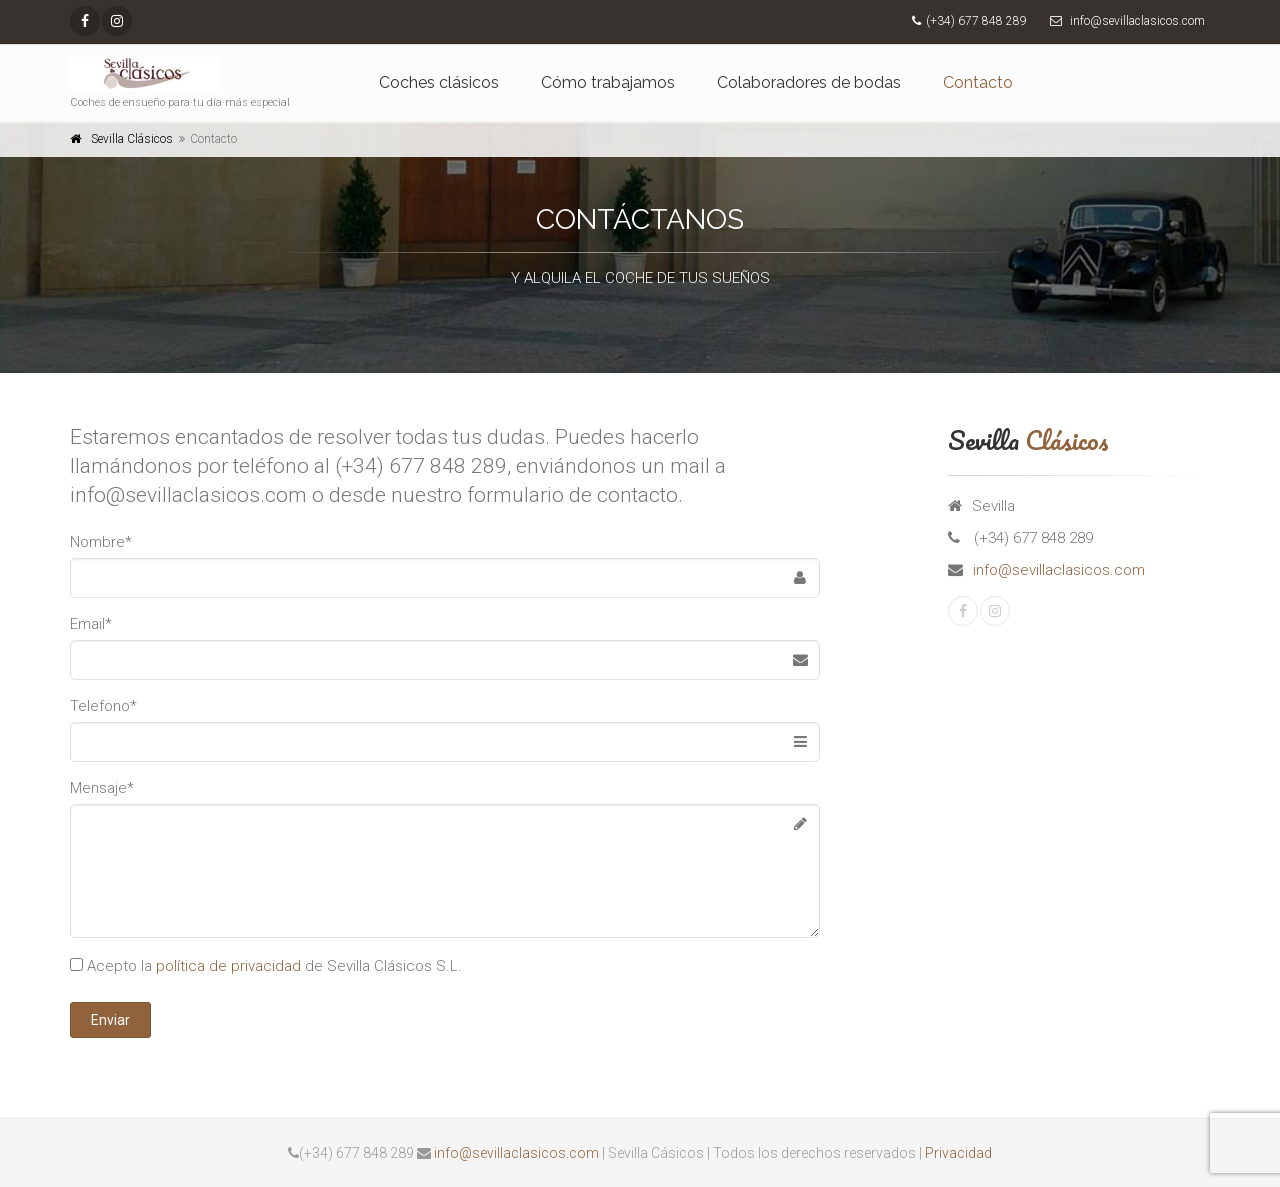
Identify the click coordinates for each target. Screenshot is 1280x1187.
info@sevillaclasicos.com (1059, 570)
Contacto (978, 82)
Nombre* (101, 542)
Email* (91, 624)
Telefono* (103, 706)
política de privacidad (228, 966)
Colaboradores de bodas (809, 82)
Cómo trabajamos (608, 82)
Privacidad (958, 1153)
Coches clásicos (439, 82)
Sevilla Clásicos (132, 139)
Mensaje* (102, 788)
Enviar (110, 1020)
